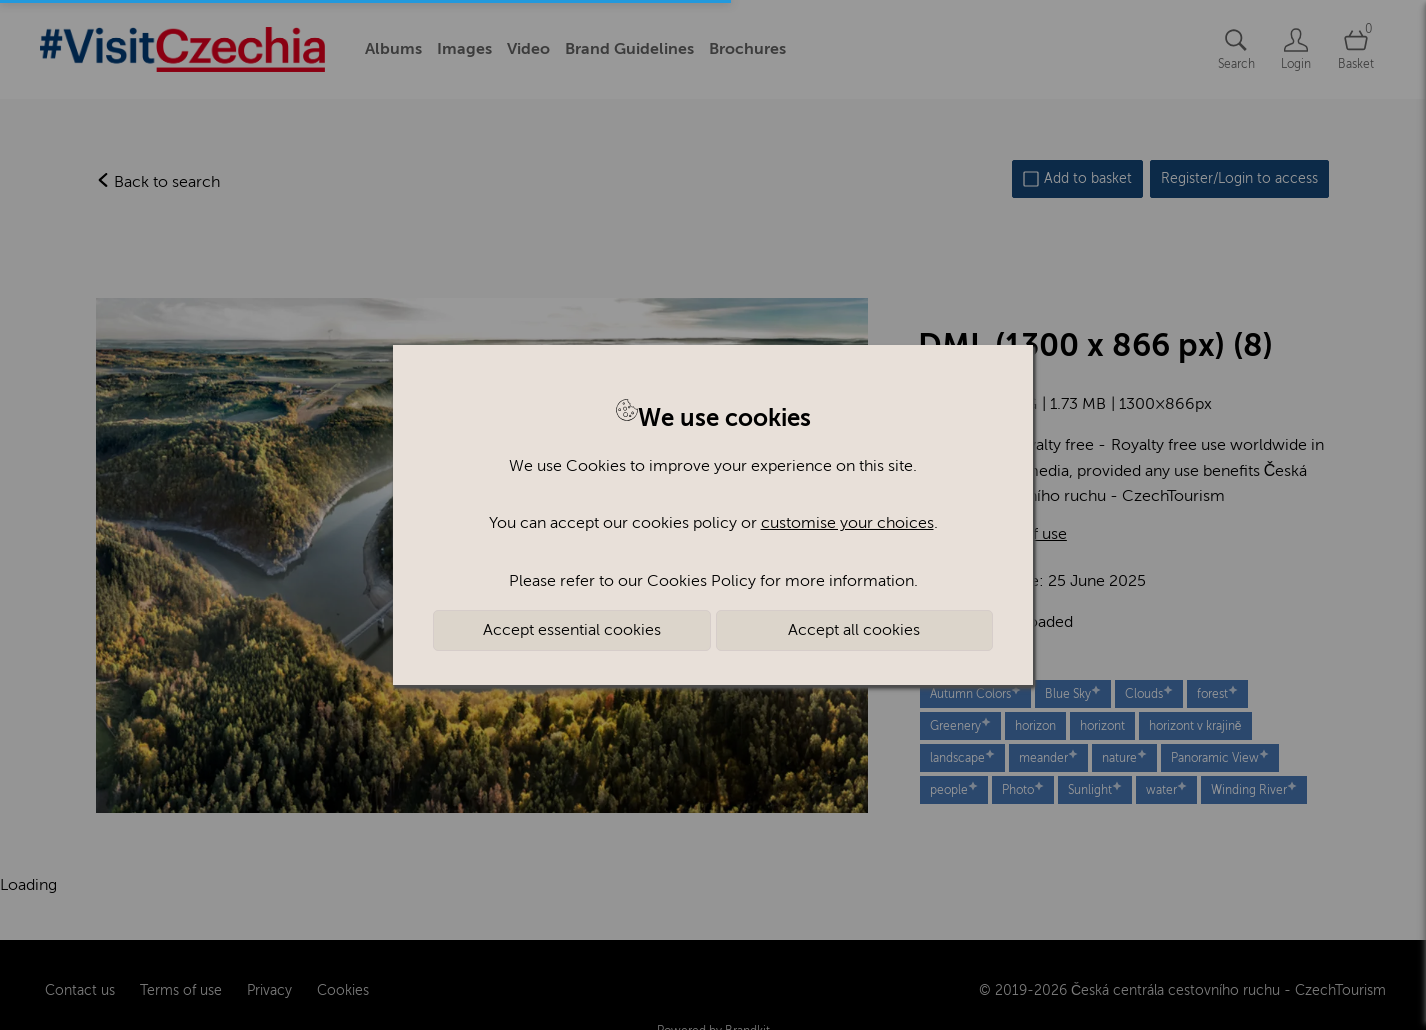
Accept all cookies (854, 630)
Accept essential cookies (572, 630)
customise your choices (847, 523)
